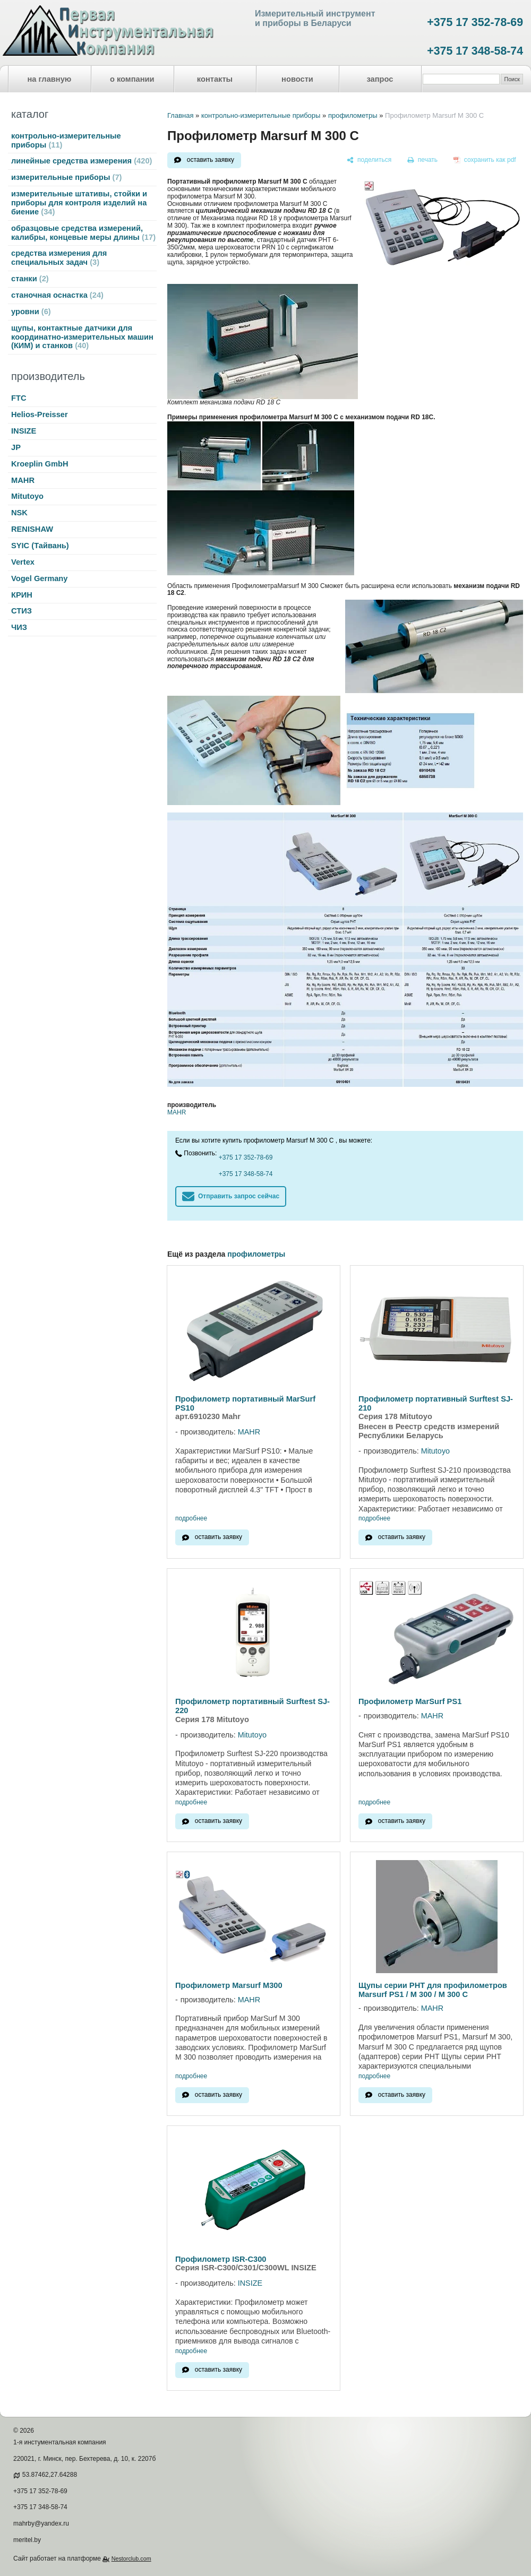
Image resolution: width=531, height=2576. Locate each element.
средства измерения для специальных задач (59, 257)
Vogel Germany (39, 578)
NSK (19, 512)
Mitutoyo (27, 496)
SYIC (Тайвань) (40, 545)
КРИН (21, 595)
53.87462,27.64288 (49, 2474)
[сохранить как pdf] (485, 160)
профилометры (353, 115)
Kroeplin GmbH (39, 464)
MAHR (23, 480)
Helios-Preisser (39, 414)
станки (30, 278)
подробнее (191, 1518)
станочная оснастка (57, 295)
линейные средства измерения (81, 161)
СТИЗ (21, 611)
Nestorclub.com (131, 2558)
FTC (19, 398)
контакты (215, 79)
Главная (180, 115)
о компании (132, 79)
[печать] (422, 160)
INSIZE (23, 431)
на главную (50, 79)
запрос (379, 79)
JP (16, 447)
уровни (31, 311)
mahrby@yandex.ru (41, 2523)
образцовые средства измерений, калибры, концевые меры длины (83, 232)
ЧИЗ (19, 627)
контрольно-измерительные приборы (66, 140)
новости (297, 79)
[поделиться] (369, 160)
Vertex (23, 562)
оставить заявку (210, 159)
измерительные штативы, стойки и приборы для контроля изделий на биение (79, 202)
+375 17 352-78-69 (475, 22)
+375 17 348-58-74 (475, 51)
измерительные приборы (66, 177)
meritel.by (27, 2540)
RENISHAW (32, 529)
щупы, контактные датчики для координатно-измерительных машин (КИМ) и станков (82, 337)
